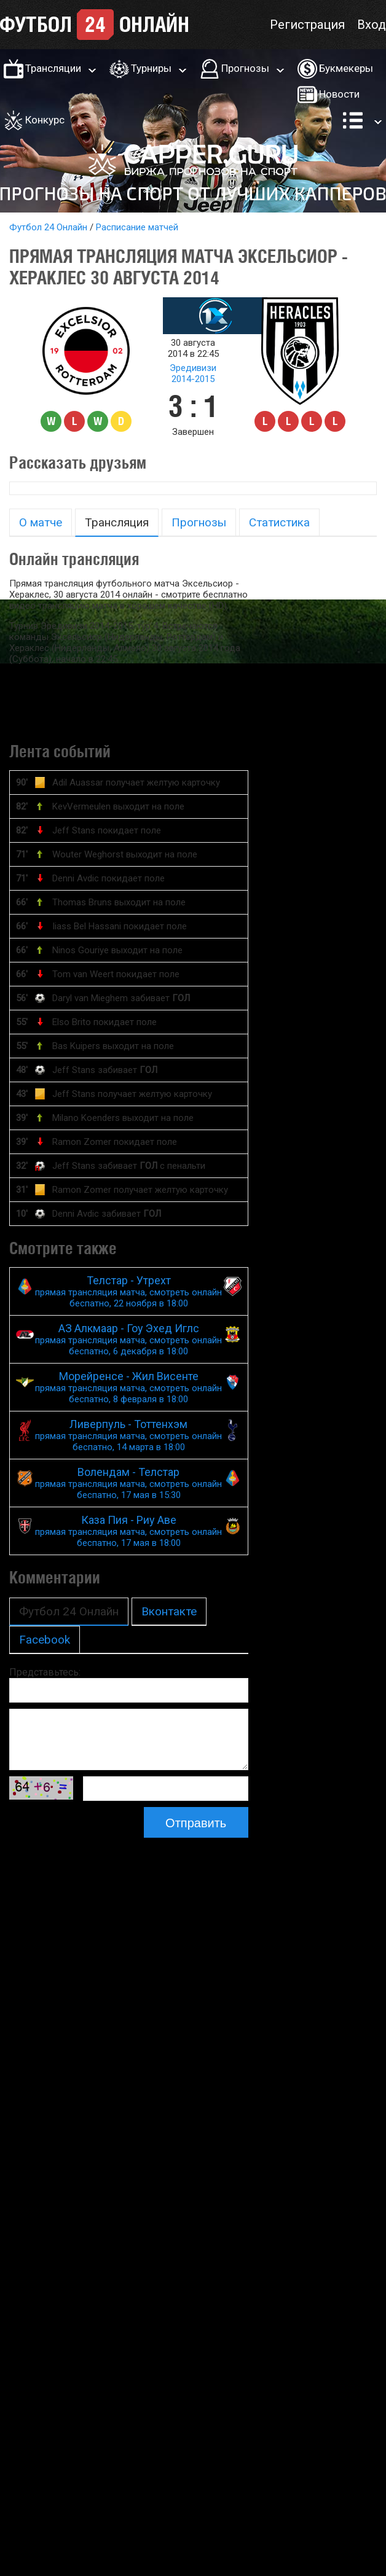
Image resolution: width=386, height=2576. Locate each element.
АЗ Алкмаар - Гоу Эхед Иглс (129, 1339)
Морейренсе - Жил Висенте (129, 1387)
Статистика (279, 522)
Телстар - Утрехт (129, 1291)
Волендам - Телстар (129, 1483)
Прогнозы (245, 68)
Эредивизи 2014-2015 (193, 373)
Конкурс (45, 120)
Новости (339, 94)
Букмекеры (346, 68)
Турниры (151, 68)
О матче (40, 522)
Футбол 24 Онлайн (48, 227)
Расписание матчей (137, 227)
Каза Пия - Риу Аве (129, 1530)
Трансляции (53, 68)
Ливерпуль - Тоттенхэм (129, 1435)
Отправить (195, 1823)
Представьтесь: (45, 1672)
